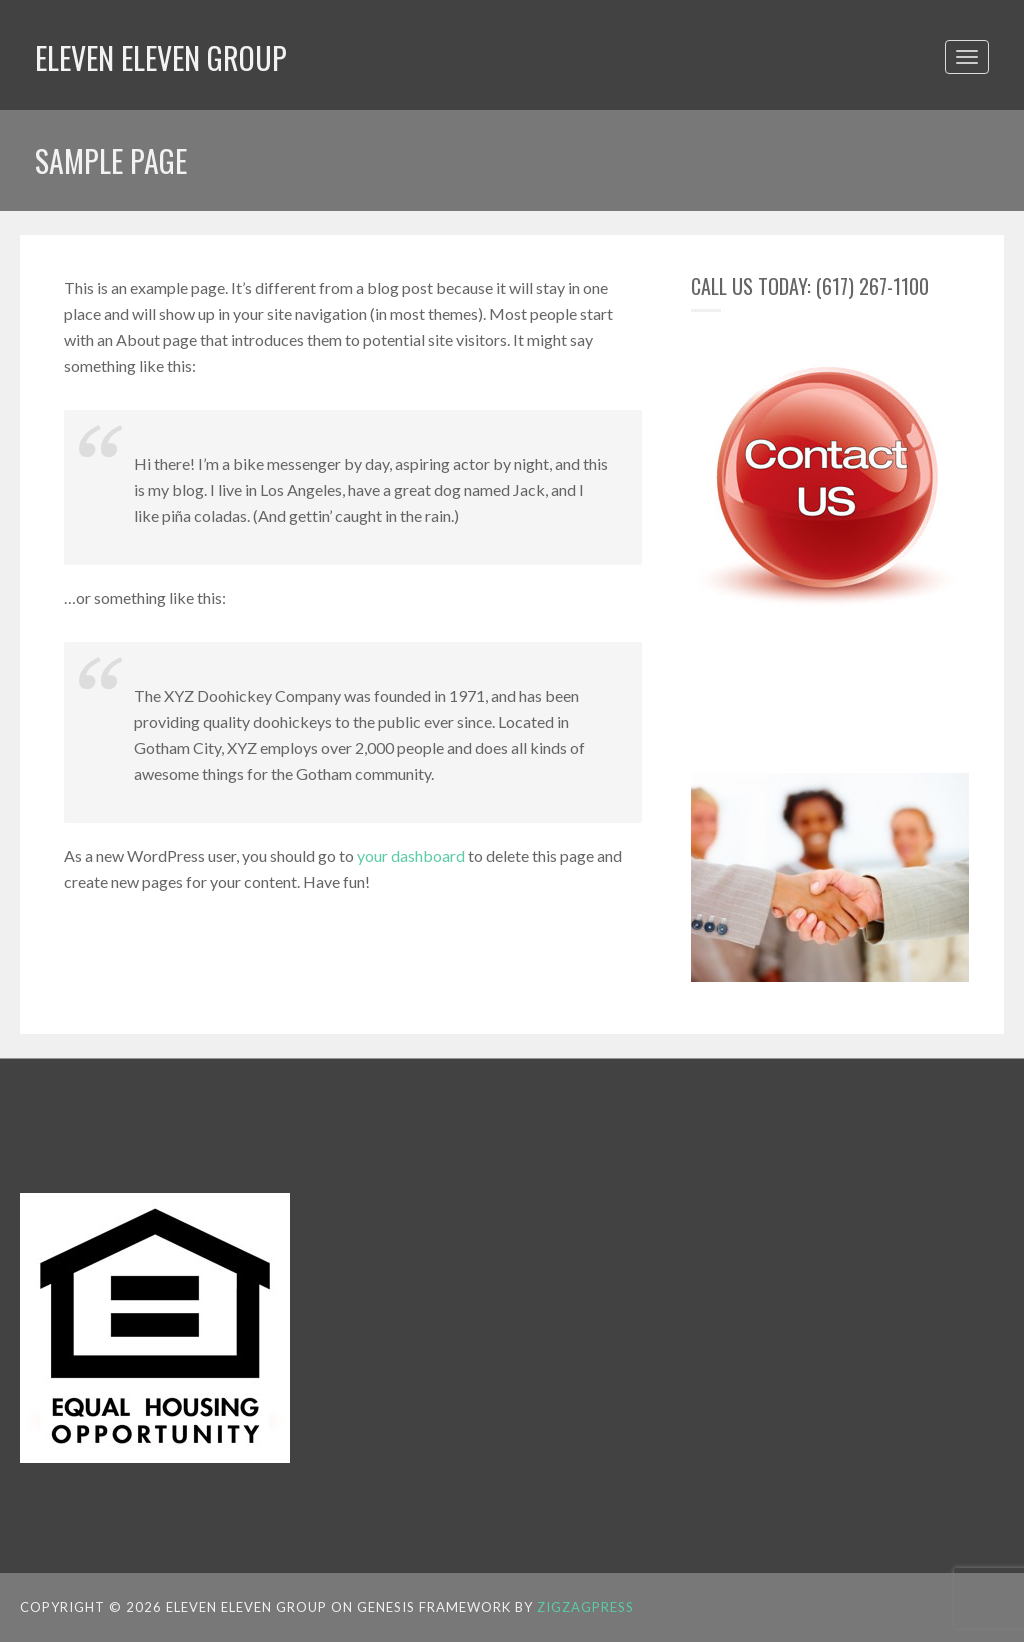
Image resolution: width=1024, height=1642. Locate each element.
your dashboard (411, 855)
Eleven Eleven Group (161, 57)
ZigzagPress (585, 1607)
